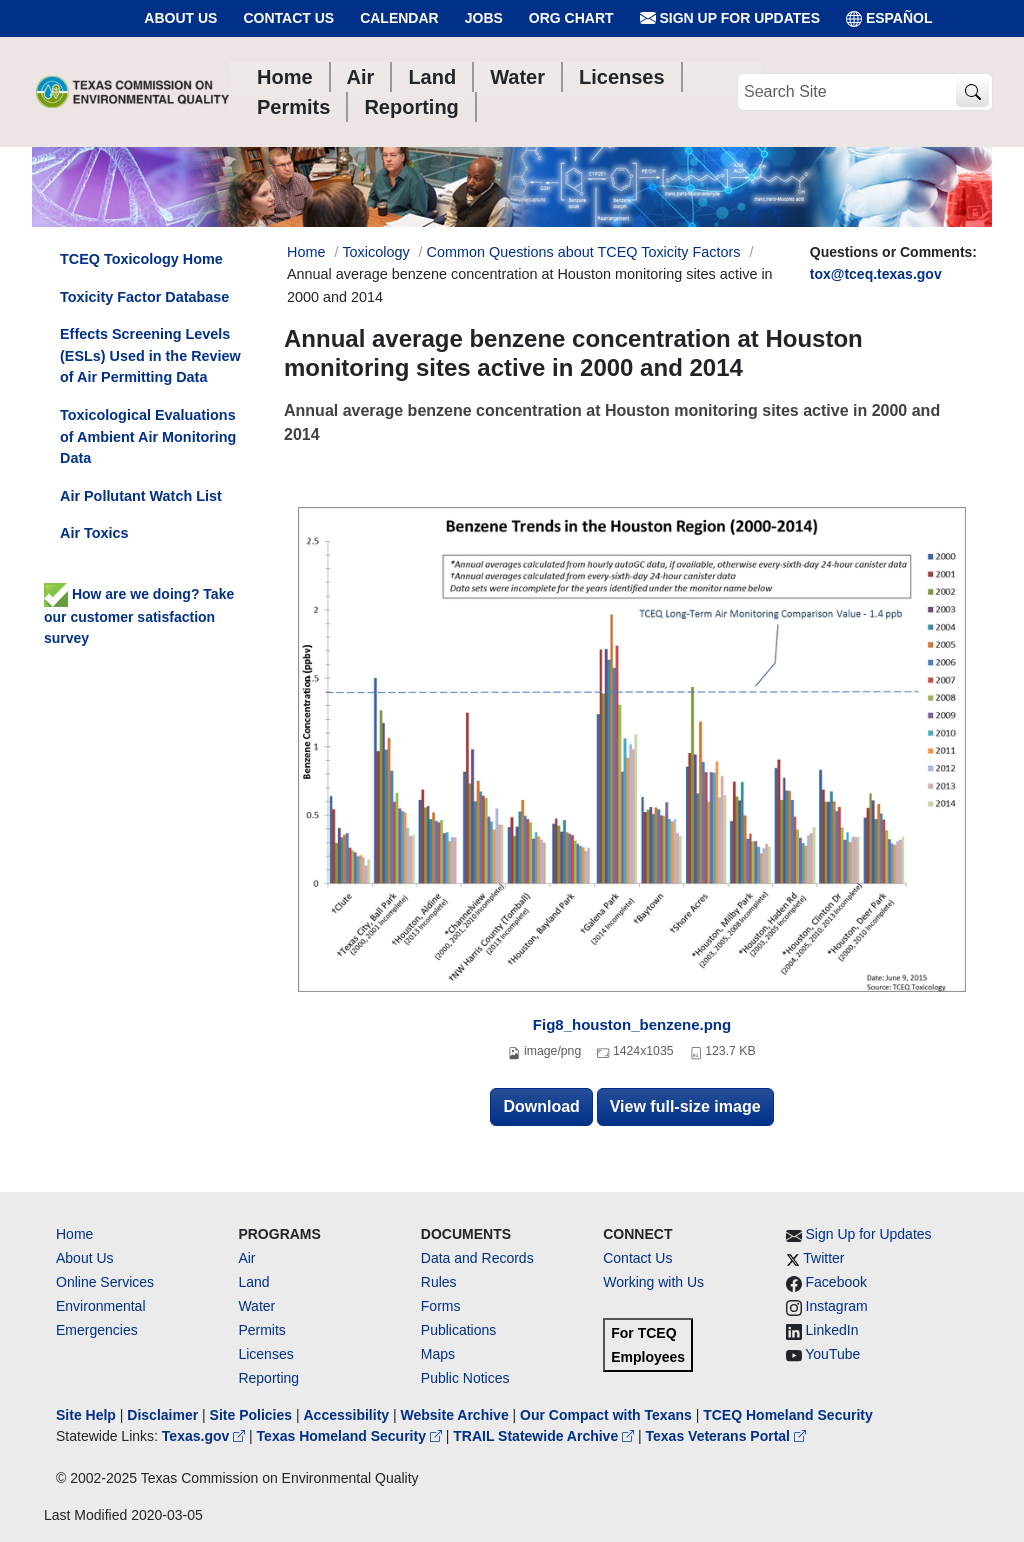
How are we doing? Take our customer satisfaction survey (139, 616)
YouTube (832, 1354)
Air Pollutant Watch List (141, 496)
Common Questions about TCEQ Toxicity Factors (584, 252)
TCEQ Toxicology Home (141, 259)
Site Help (86, 1415)
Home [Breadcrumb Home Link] (306, 252)
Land (253, 1282)
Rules (439, 1282)
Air (246, 1258)
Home (74, 1234)
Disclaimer (162, 1415)
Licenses (265, 1354)
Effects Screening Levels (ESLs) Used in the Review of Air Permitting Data (150, 355)
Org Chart (571, 18)
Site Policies (251, 1415)
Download (541, 1106)
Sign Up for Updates (730, 18)
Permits (261, 1330)
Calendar (399, 18)
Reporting (268, 1378)
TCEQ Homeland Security (788, 1415)
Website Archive (455, 1415)
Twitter (823, 1258)
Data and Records (477, 1258)
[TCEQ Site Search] (972, 92)
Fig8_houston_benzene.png (632, 1024)
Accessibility (348, 1415)
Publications (459, 1330)
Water (256, 1306)
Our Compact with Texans (606, 1415)
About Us (180, 18)
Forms (441, 1306)
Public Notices (465, 1378)
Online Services (105, 1282)
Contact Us (288, 18)
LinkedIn (832, 1330)
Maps (438, 1354)
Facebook (836, 1282)
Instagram (837, 1306)
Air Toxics (94, 533)
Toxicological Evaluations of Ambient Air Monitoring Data (148, 436)
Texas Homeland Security (351, 1436)
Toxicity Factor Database (144, 297)
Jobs (484, 18)
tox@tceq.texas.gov (876, 274)
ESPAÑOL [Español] (889, 18)
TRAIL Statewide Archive (545, 1436)
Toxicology (375, 252)
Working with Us (653, 1282)
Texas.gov (205, 1436)
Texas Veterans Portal (726, 1436)
